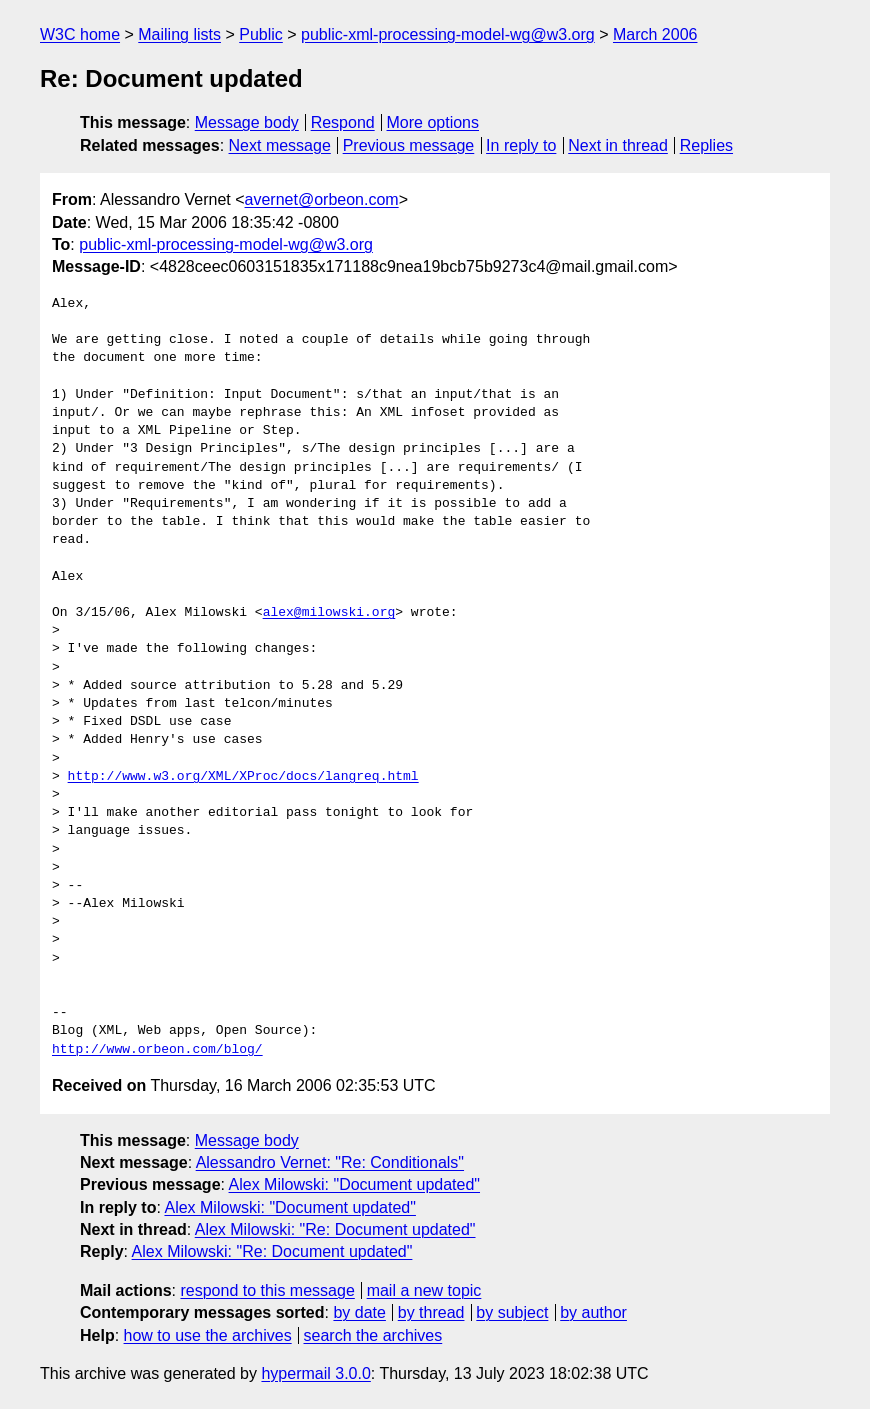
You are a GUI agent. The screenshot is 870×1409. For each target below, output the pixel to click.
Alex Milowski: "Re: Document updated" (335, 1229)
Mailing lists (179, 34)
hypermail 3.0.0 (315, 1373)
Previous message (409, 145)
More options (433, 122)
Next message (280, 145)
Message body (247, 122)
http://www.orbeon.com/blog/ (157, 1050)
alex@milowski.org (329, 613)
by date (359, 1312)
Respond (343, 122)
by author (593, 1312)
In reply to (521, 145)
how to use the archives (208, 1335)
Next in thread (618, 145)
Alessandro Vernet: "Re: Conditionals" (330, 1162)
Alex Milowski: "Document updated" (354, 1184)
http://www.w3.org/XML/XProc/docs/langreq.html (243, 777)
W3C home (80, 34)
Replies (706, 145)
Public (261, 34)
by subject (512, 1312)
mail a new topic (424, 1290)
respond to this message (267, 1290)
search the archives (373, 1335)
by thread (431, 1312)
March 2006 (655, 34)
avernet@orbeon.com (322, 199)
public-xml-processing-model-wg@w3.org (448, 34)
